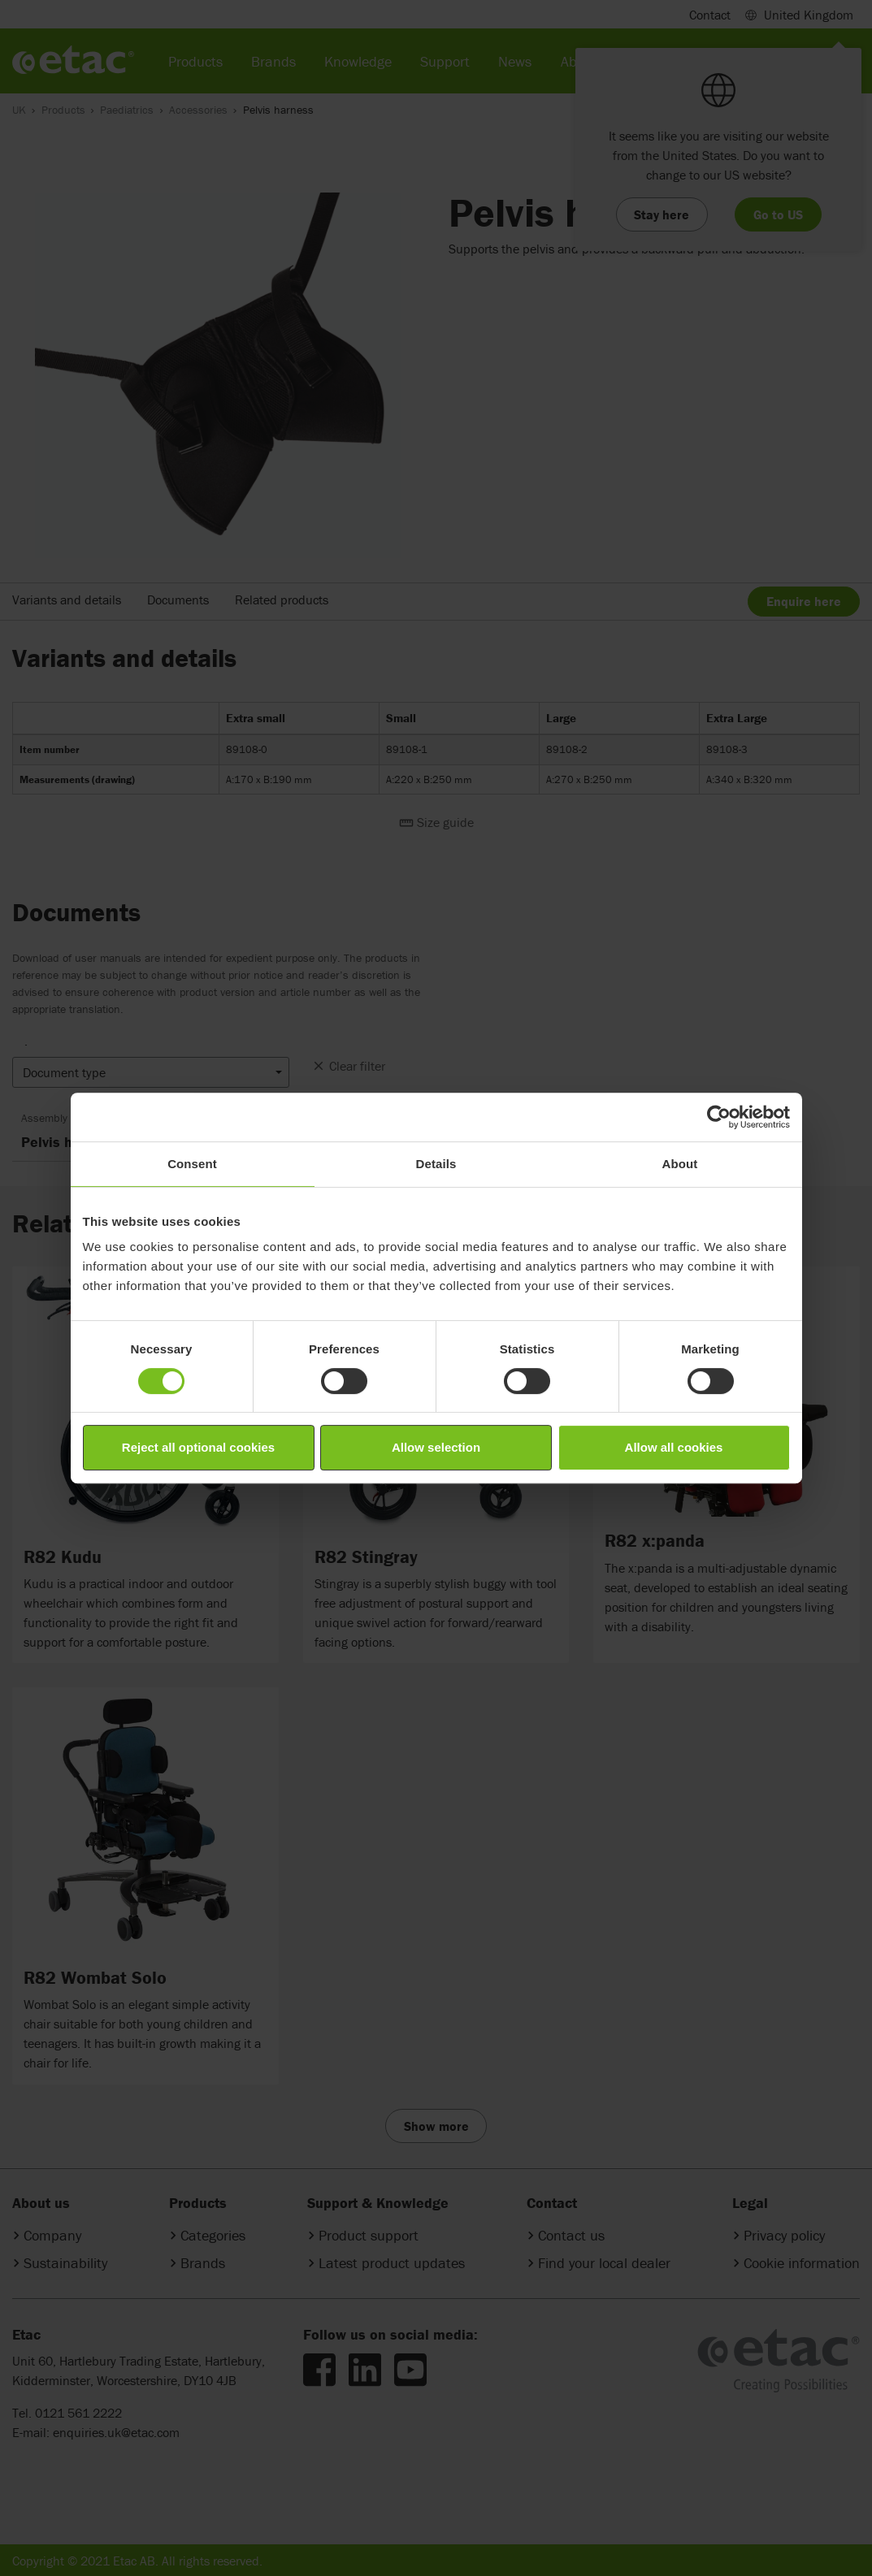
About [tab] (680, 1164)
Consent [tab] (192, 1164)
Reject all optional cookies (198, 1447)
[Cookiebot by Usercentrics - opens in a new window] (719, 1117)
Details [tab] (436, 1164)
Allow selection (436, 1447)
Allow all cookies (674, 1447)
